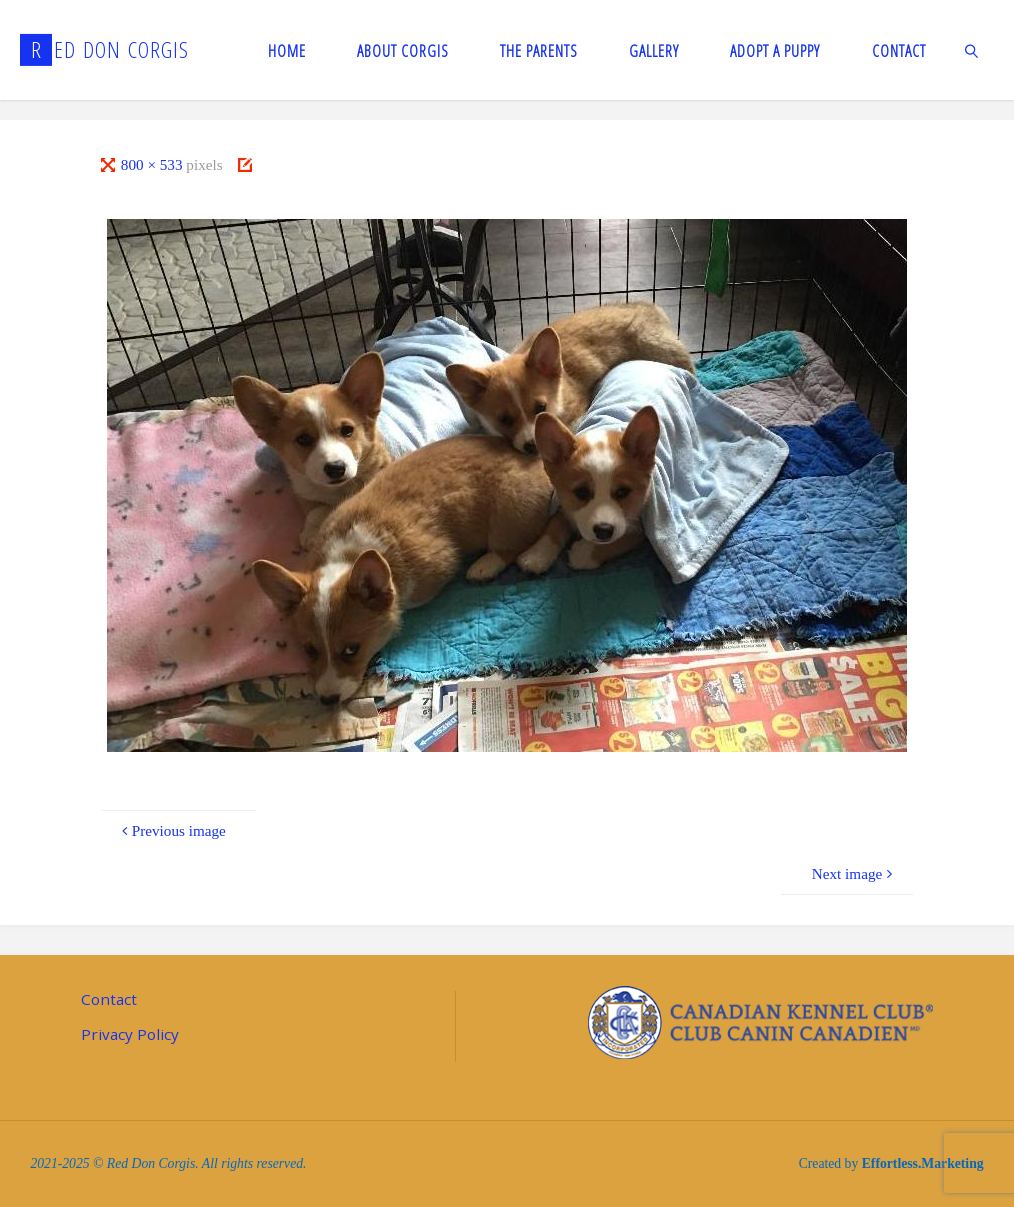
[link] (972, 50)
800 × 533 (154, 164)
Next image (855, 873)
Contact (109, 999)
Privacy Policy (130, 1034)
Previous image (171, 830)
